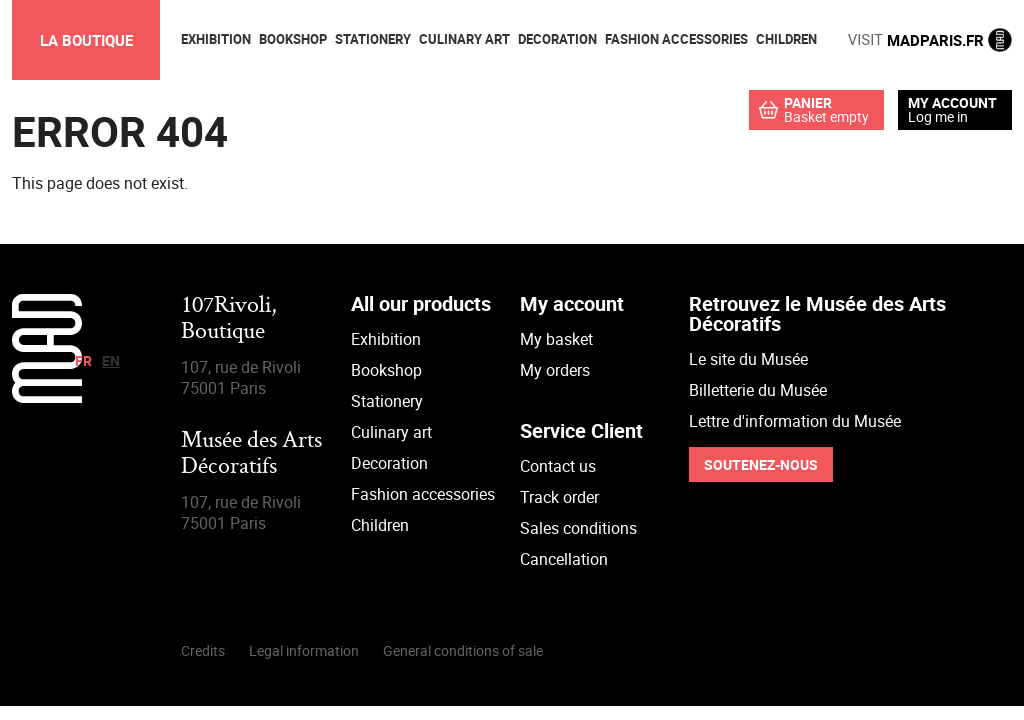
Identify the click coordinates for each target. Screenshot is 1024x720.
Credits (203, 650)
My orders (555, 370)
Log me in (938, 116)
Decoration (389, 463)
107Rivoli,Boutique (229, 319)
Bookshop (386, 370)
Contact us (558, 466)
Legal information (304, 650)
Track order (559, 497)
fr (83, 360)
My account (952, 103)
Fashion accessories (423, 494)
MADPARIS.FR (930, 40)
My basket (556, 339)
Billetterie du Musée (758, 390)
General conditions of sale (463, 650)
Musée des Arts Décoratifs (251, 454)
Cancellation (564, 559)
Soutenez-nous (761, 464)
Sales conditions (578, 528)
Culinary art (391, 432)
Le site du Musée (748, 359)
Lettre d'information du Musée (795, 421)
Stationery (387, 401)
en (111, 360)
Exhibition (386, 339)
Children (380, 525)
